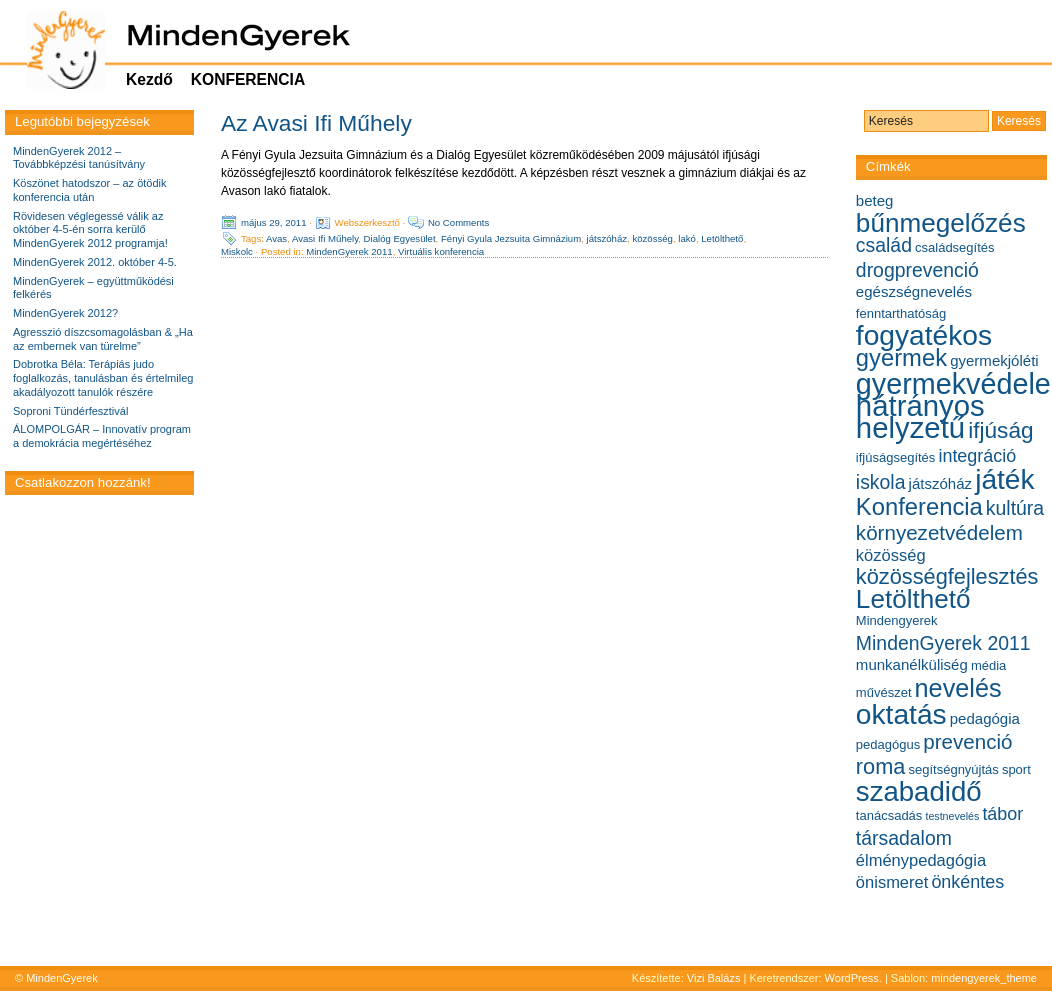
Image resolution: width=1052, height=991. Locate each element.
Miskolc (237, 251)
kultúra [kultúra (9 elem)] (1015, 508)
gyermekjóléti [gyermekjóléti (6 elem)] (994, 360)
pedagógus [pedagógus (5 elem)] (888, 744)
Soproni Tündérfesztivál (70, 411)
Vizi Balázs (715, 978)
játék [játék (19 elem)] (1004, 479)
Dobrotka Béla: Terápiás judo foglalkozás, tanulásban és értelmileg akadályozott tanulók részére (103, 378)
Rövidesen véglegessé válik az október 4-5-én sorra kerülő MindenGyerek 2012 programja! (90, 230)
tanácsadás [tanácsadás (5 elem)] (889, 815)
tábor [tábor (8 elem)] (1002, 814)
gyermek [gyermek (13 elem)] (901, 357)
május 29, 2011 (274, 222)
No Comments (458, 222)
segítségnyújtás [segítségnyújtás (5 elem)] (953, 769)
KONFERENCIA (248, 79)
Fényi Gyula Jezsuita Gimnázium (511, 238)
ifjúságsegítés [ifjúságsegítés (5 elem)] (896, 457)
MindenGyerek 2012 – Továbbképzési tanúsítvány (79, 158)
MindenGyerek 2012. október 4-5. (95, 262)
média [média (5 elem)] (988, 665)
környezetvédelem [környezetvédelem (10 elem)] (939, 532)
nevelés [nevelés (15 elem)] (958, 688)
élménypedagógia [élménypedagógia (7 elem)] (921, 860)
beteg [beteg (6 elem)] (875, 200)
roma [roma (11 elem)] (881, 766)
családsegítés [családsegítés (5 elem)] (955, 247)
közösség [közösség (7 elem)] (891, 555)
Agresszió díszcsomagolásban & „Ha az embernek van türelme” (103, 339)
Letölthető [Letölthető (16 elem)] (913, 599)
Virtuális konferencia (441, 251)
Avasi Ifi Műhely (325, 238)
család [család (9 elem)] (884, 245)
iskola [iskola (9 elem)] (881, 482)
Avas (276, 238)
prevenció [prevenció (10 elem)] (967, 741)
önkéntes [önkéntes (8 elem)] (967, 882)
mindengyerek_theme (984, 978)
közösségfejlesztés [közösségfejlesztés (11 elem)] (947, 576)
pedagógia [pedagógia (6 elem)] (985, 718)
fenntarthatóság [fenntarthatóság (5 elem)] (901, 313)
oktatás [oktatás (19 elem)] (901, 714)
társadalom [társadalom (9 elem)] (904, 838)
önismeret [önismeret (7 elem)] (892, 882)
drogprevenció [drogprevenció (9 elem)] (917, 270)
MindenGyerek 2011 (349, 251)
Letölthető (722, 238)
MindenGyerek (62, 978)
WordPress (852, 978)
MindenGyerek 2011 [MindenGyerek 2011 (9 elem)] (943, 643)
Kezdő (149, 79)
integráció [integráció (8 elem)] (977, 456)
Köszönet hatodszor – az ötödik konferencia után (89, 190)
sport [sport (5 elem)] (1016, 769)
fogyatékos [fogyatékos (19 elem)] (924, 335)
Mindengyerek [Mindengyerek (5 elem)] (897, 620)
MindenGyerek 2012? (65, 313)
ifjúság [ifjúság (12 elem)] (1000, 430)
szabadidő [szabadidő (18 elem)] (919, 791)
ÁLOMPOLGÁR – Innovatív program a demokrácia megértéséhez (102, 436)
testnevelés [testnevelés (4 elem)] (952, 816)
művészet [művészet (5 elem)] (884, 692)
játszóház (607, 238)
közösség (652, 238)
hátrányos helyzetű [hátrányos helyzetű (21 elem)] (920, 416)
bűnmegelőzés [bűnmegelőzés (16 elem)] (941, 223)
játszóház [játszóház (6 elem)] (941, 483)
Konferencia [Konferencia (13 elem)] (919, 506)
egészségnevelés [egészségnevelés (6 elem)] (914, 291)
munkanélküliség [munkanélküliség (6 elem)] (912, 664)
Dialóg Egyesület (400, 238)
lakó (687, 238)
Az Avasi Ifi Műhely (316, 123)
